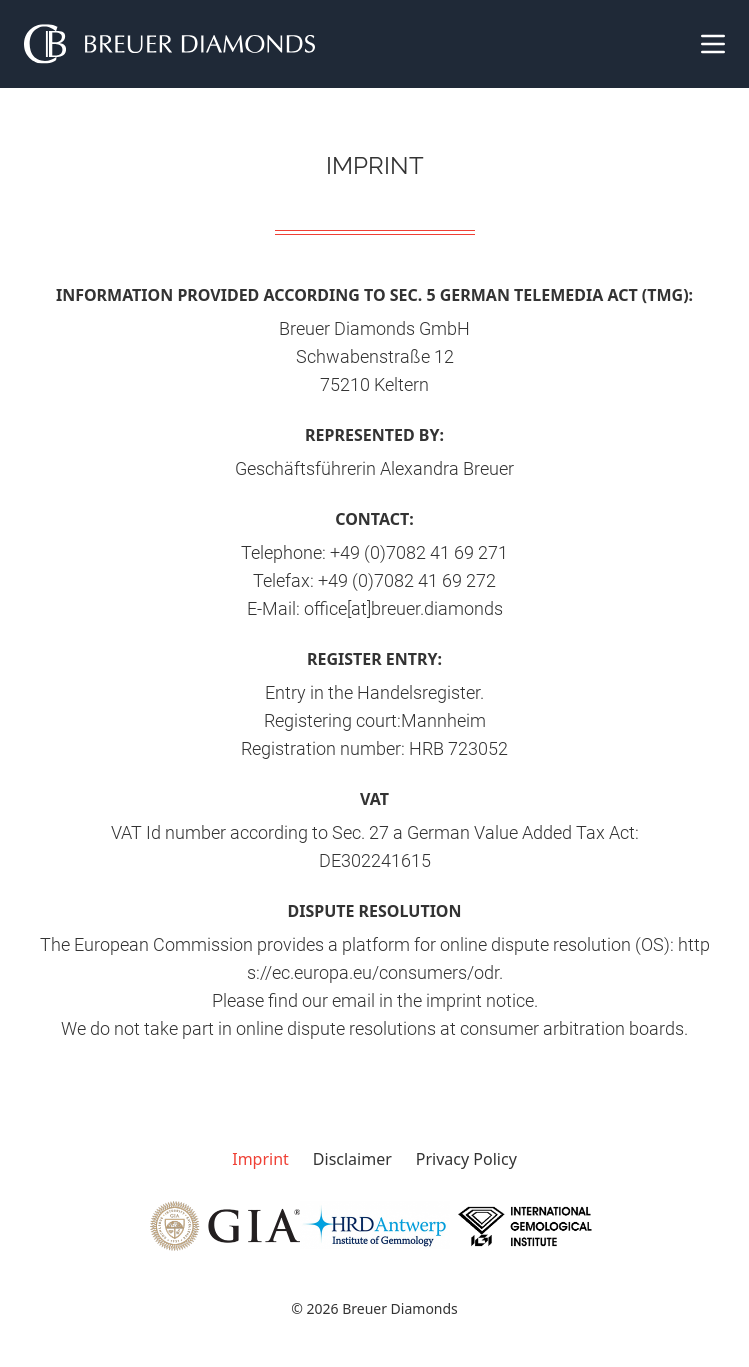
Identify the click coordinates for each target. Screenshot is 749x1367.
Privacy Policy (466, 1159)
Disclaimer (352, 1159)
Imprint (260, 1159)
